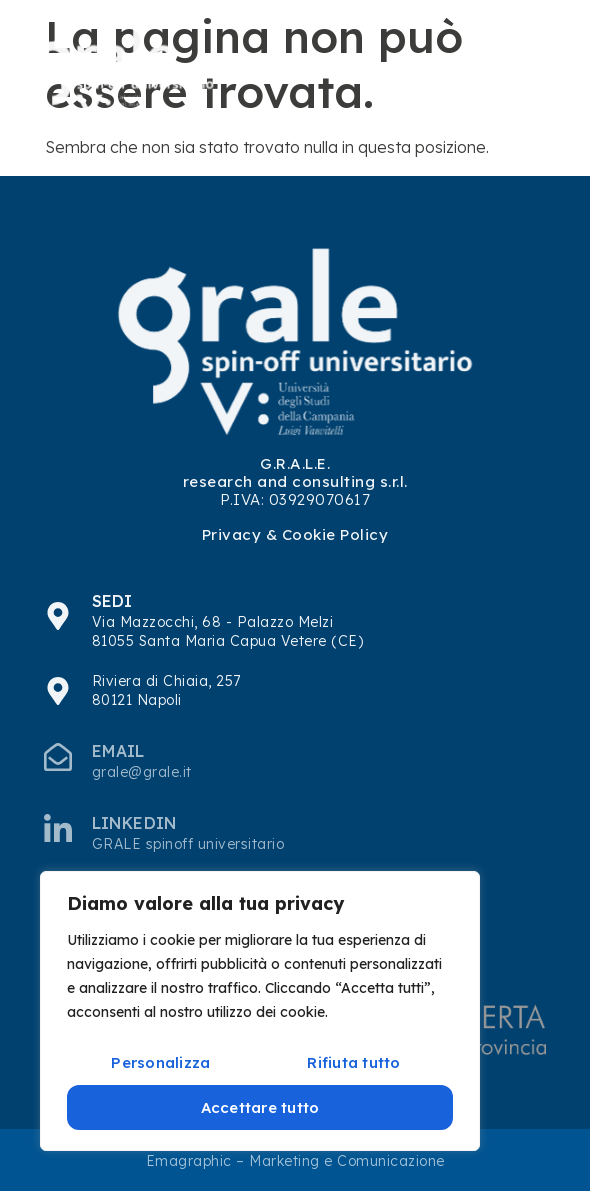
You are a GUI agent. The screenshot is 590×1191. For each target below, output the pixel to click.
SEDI (112, 601)
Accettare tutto (260, 1107)
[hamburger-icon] (533, 70)
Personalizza (160, 1062)
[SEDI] (58, 616)
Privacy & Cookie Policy (295, 534)
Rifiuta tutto (353, 1062)
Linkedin (134, 823)
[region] (260, 1011)
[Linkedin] (58, 828)
